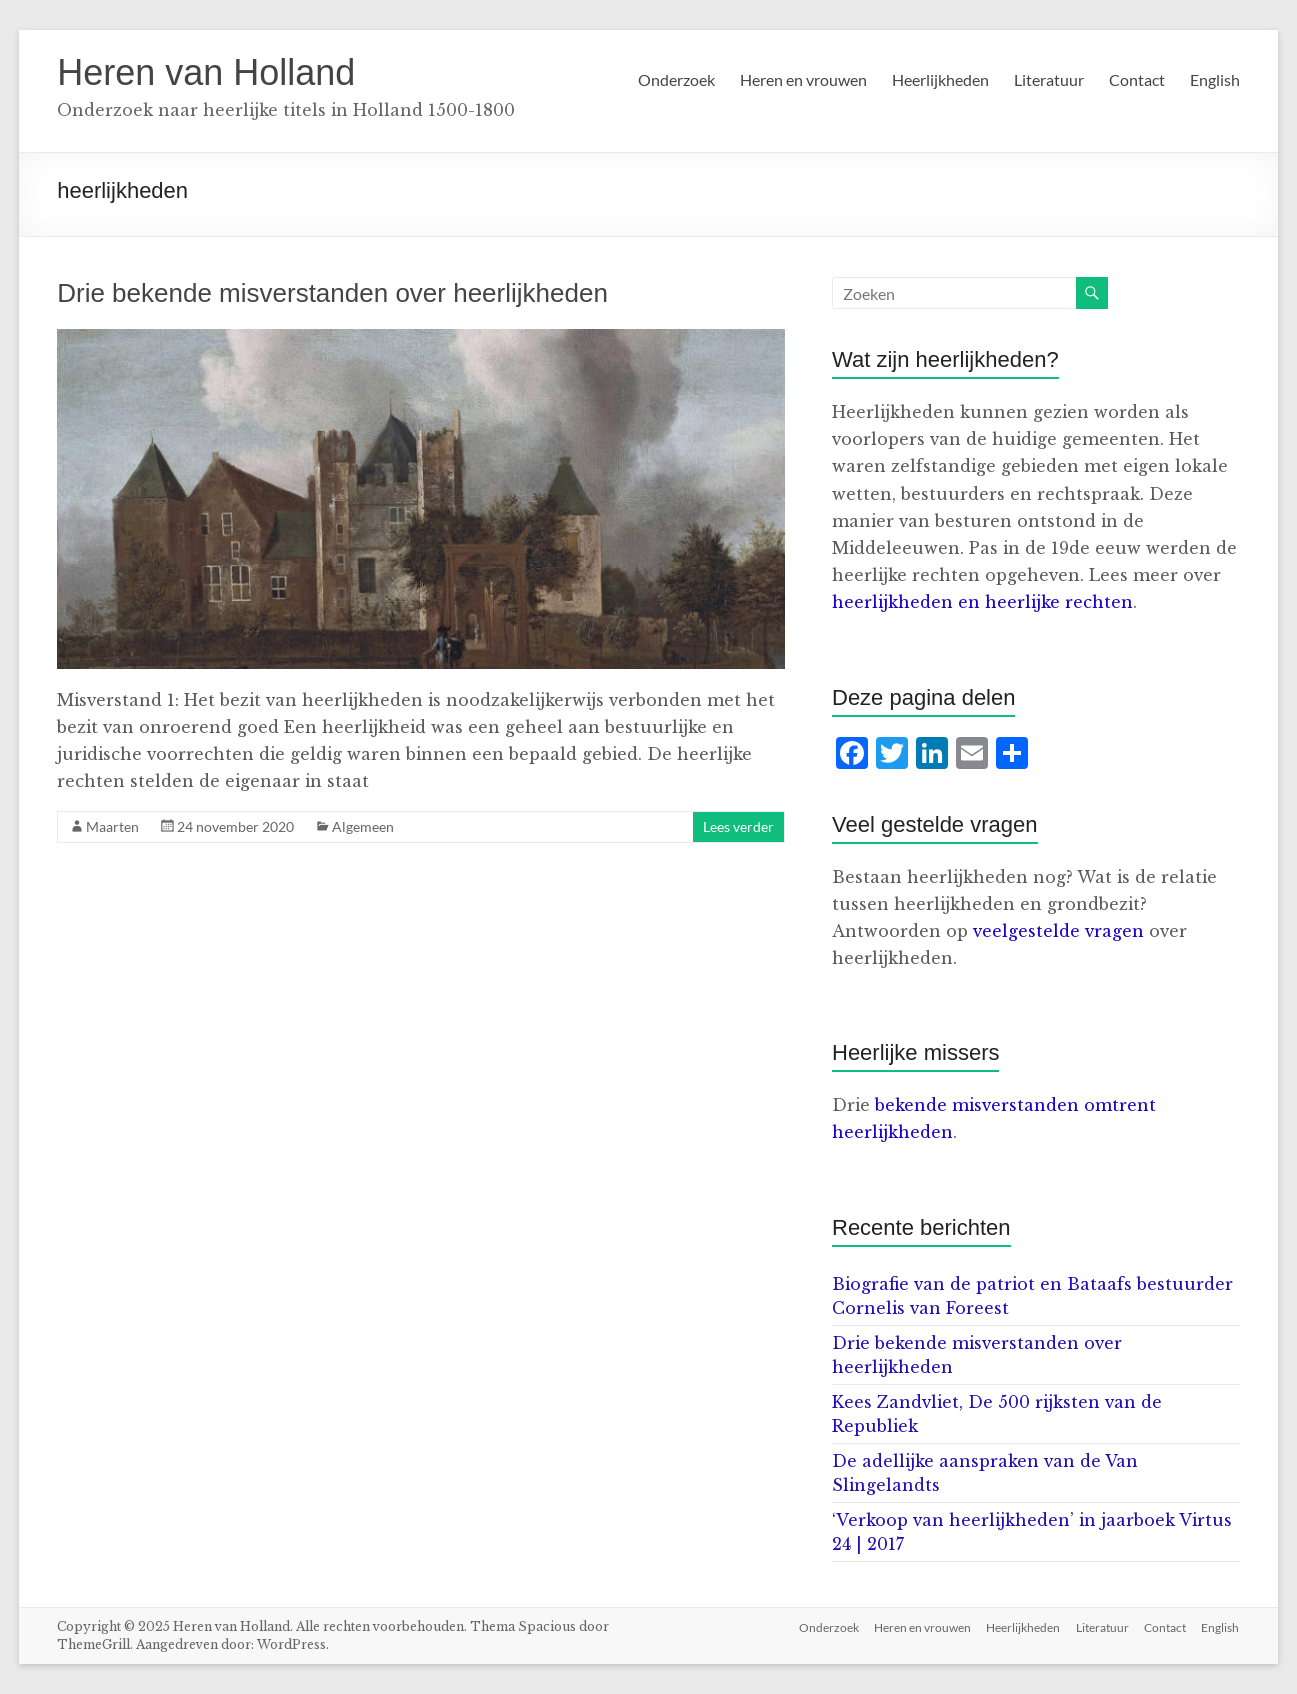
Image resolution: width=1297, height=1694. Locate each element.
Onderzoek (676, 79)
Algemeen (363, 826)
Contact (1137, 79)
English (1215, 79)
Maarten (112, 826)
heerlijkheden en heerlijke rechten (982, 602)
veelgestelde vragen (1058, 931)
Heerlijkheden (940, 79)
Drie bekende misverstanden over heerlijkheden (332, 293)
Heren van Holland (206, 72)
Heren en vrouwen (803, 79)
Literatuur (1049, 79)
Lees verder (738, 826)
